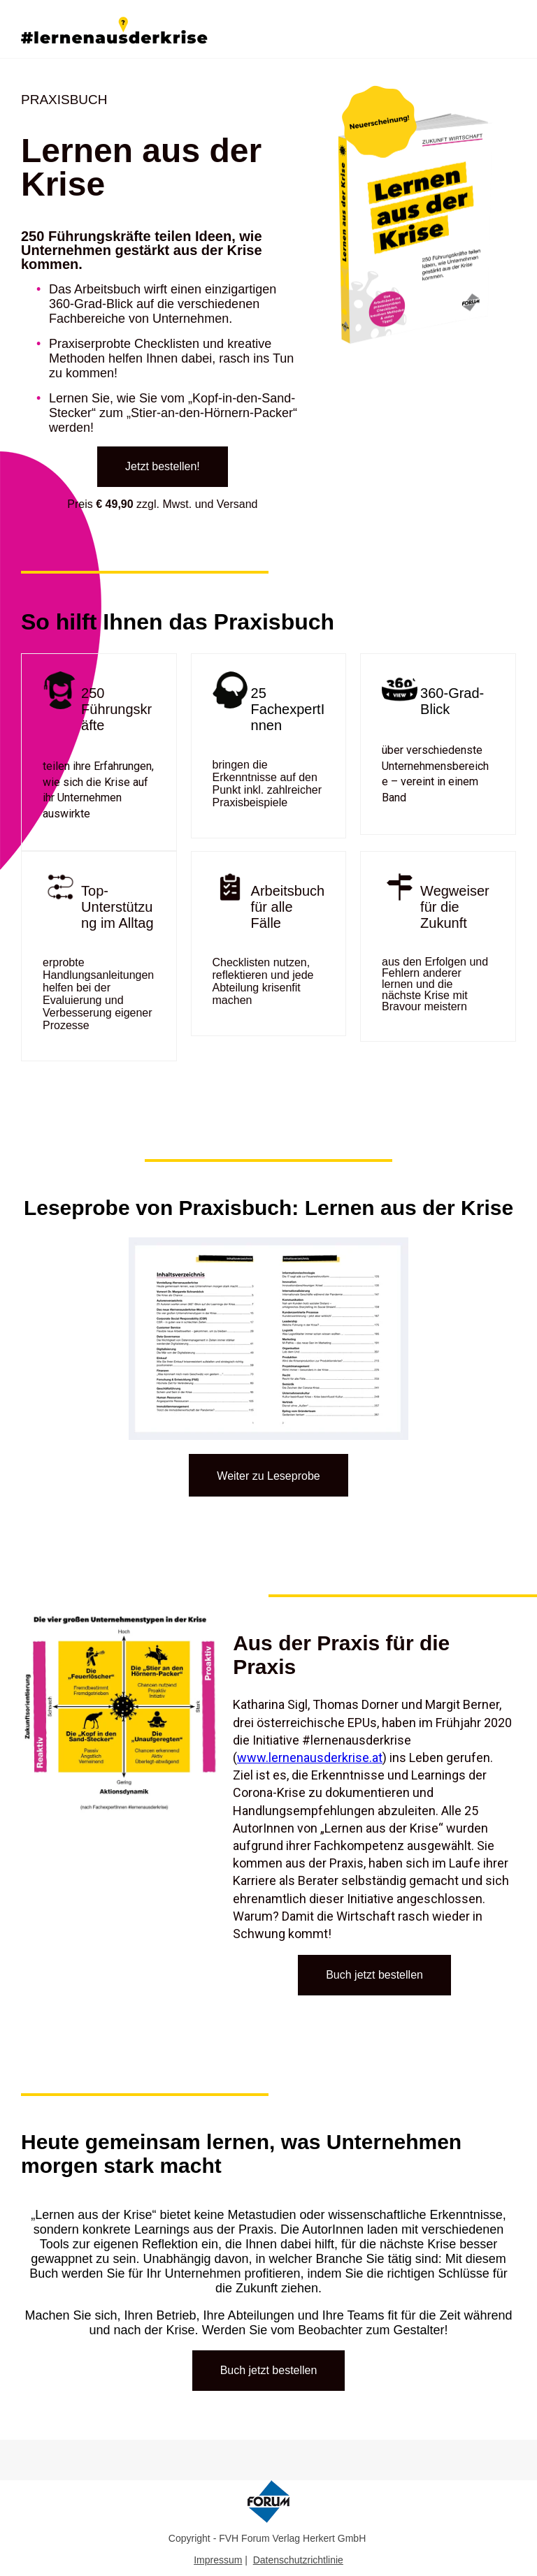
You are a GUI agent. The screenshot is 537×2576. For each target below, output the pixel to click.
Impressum (218, 2560)
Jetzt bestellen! (162, 466)
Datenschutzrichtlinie (298, 2560)
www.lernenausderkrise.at (309, 1757)
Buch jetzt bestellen (374, 1975)
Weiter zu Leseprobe (268, 1476)
